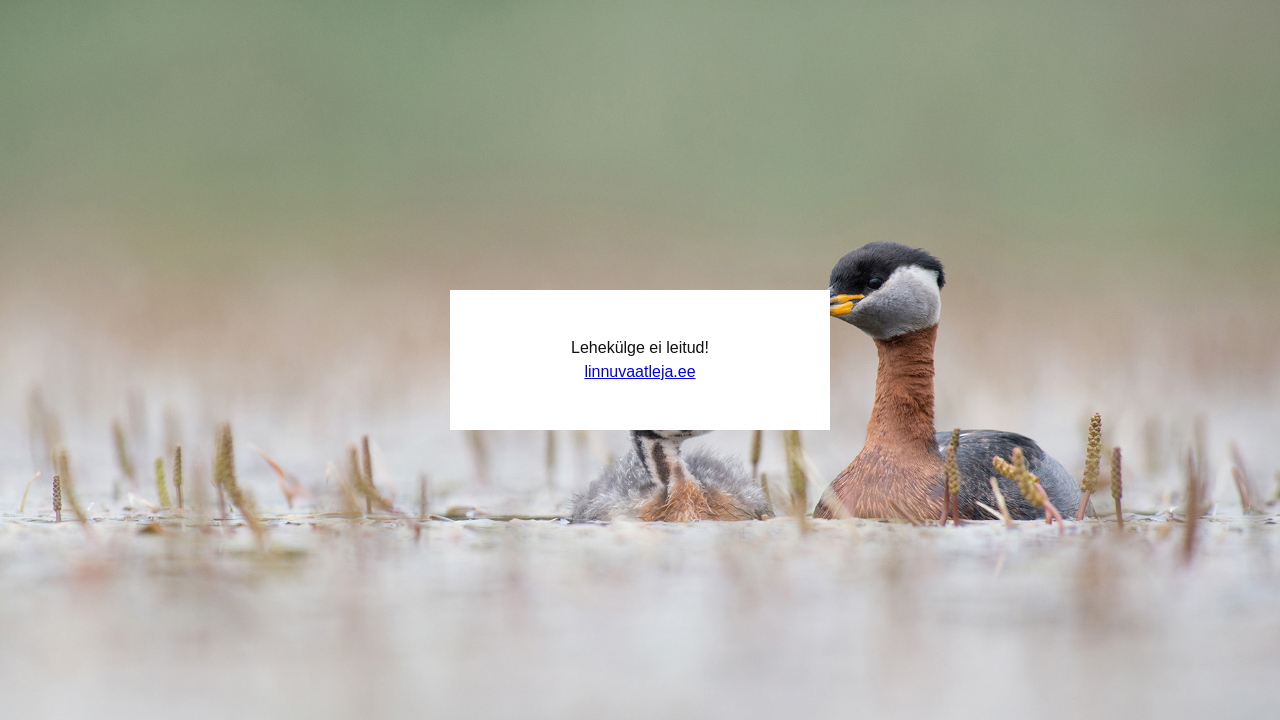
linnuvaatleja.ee (639, 371)
